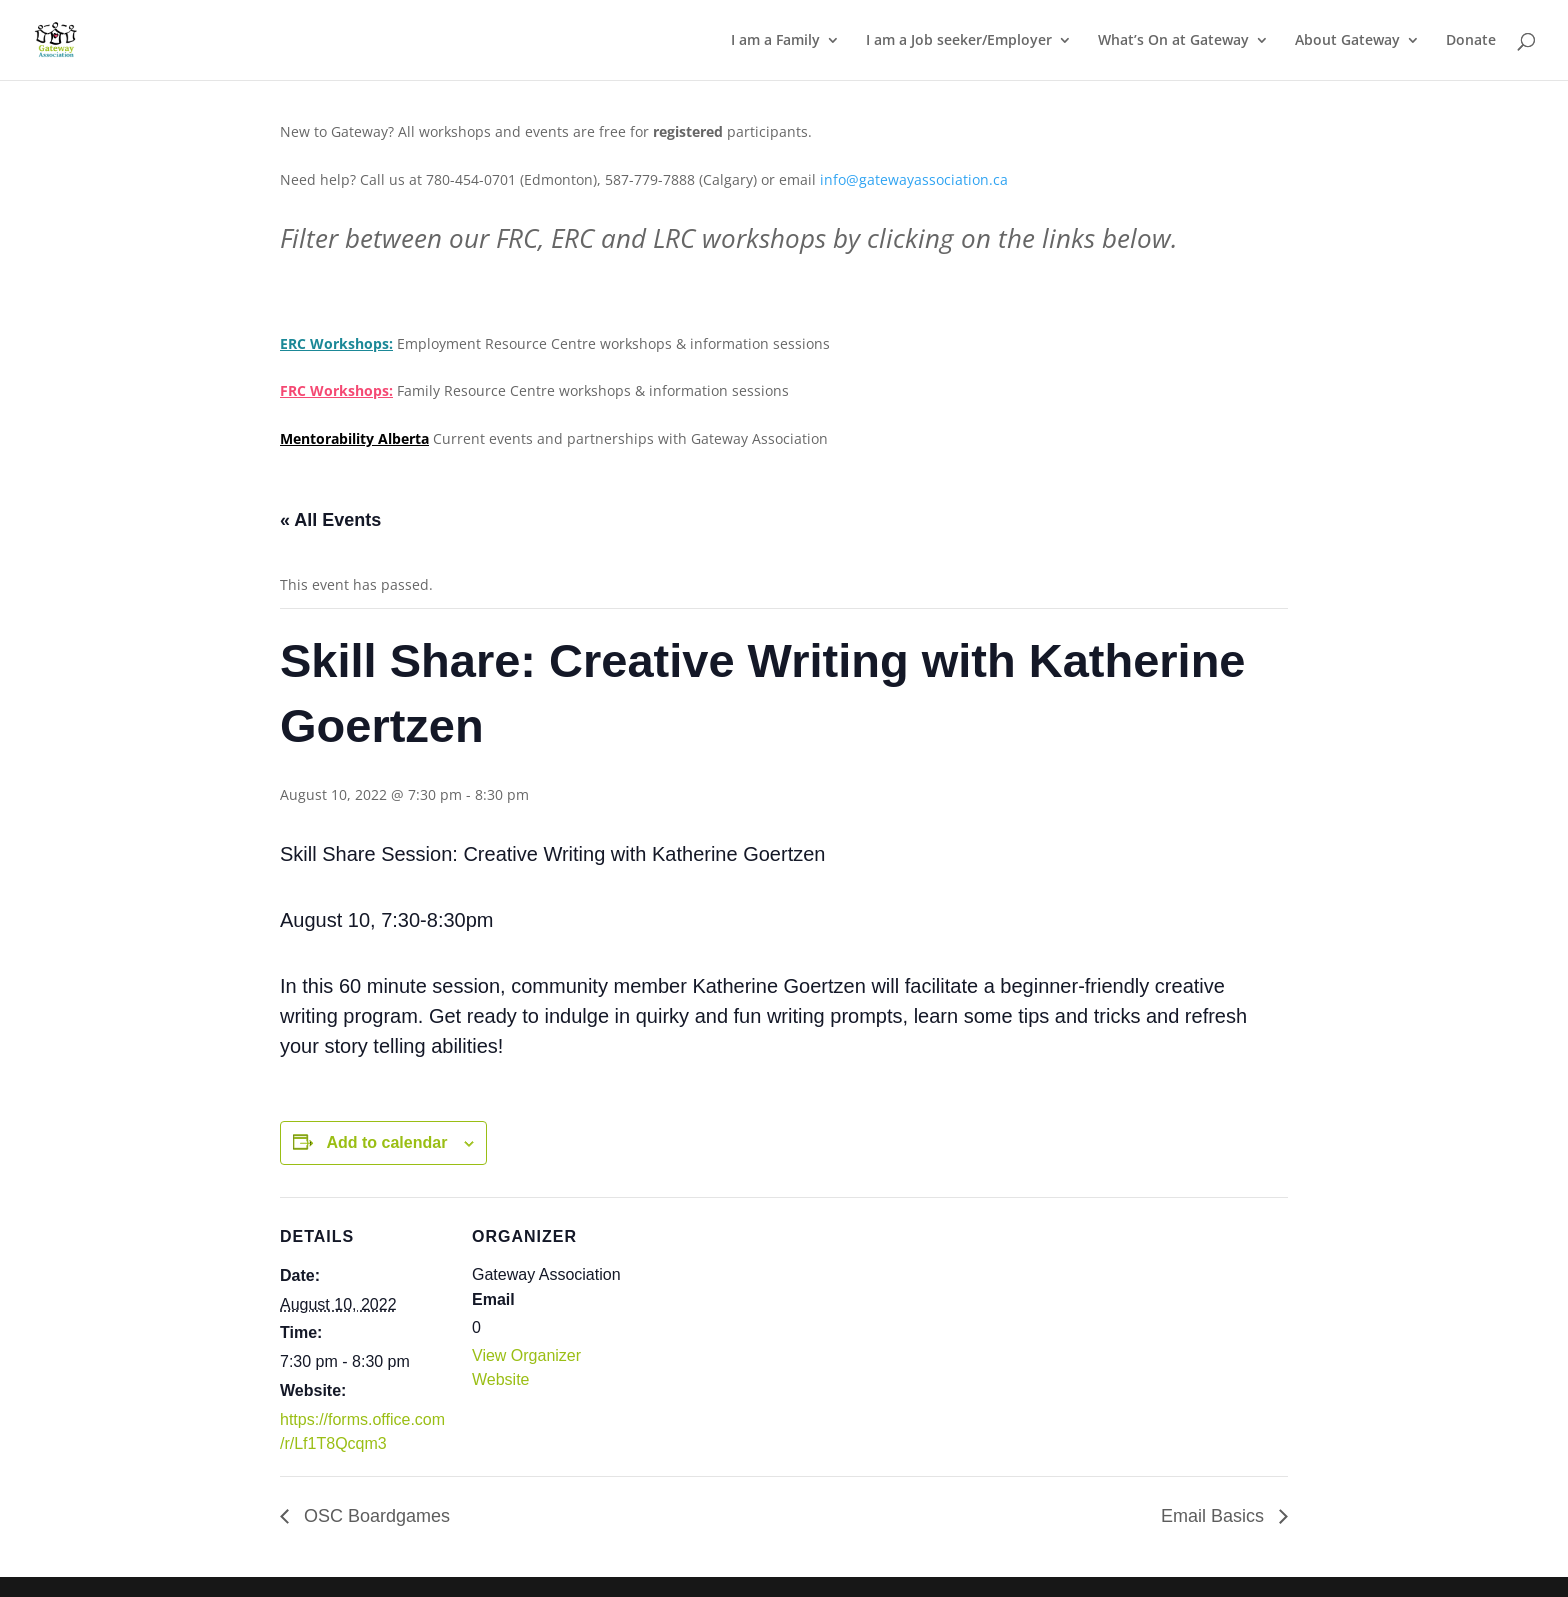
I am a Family (775, 41)
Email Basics (1215, 1516)
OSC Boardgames (374, 1516)
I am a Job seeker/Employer (959, 41)
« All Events (330, 520)
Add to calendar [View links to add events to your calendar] (386, 1142)
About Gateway (1347, 41)
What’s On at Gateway (1173, 41)
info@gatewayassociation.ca (916, 179)
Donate (1471, 41)
